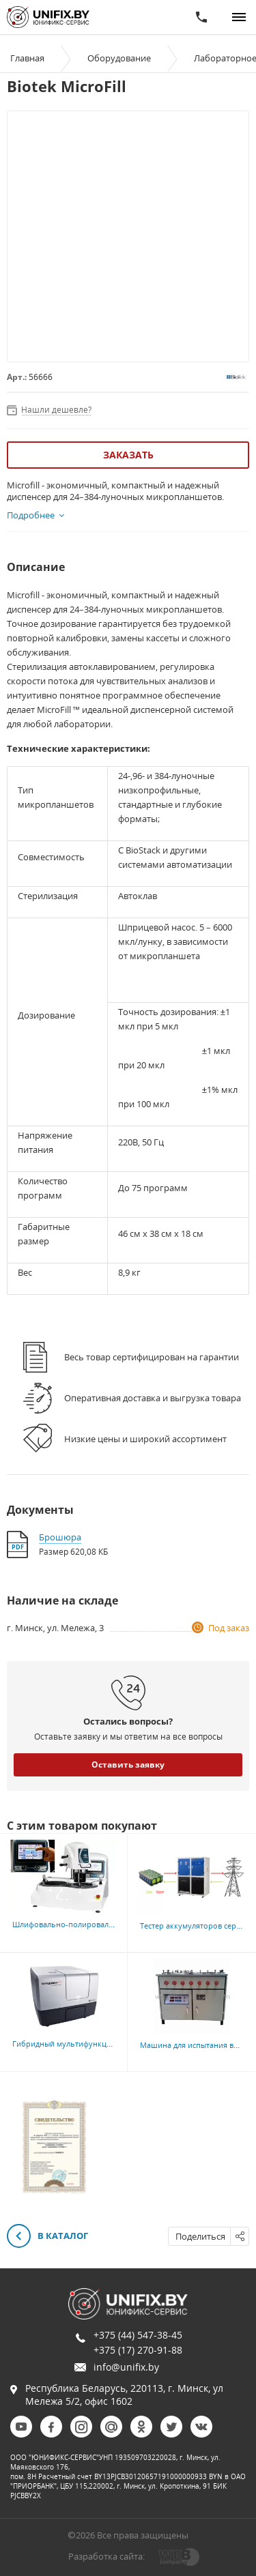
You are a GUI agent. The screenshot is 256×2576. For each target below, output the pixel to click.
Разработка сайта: (106, 2556)
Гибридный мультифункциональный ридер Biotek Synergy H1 (126, 2043)
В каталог (47, 2236)
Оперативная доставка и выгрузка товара (152, 1398)
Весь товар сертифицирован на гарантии (151, 1357)
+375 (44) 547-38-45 (138, 2334)
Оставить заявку (128, 1764)
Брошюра (60, 1537)
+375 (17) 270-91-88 (138, 2349)
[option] (54, 2147)
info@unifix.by (126, 2366)
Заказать (128, 454)
